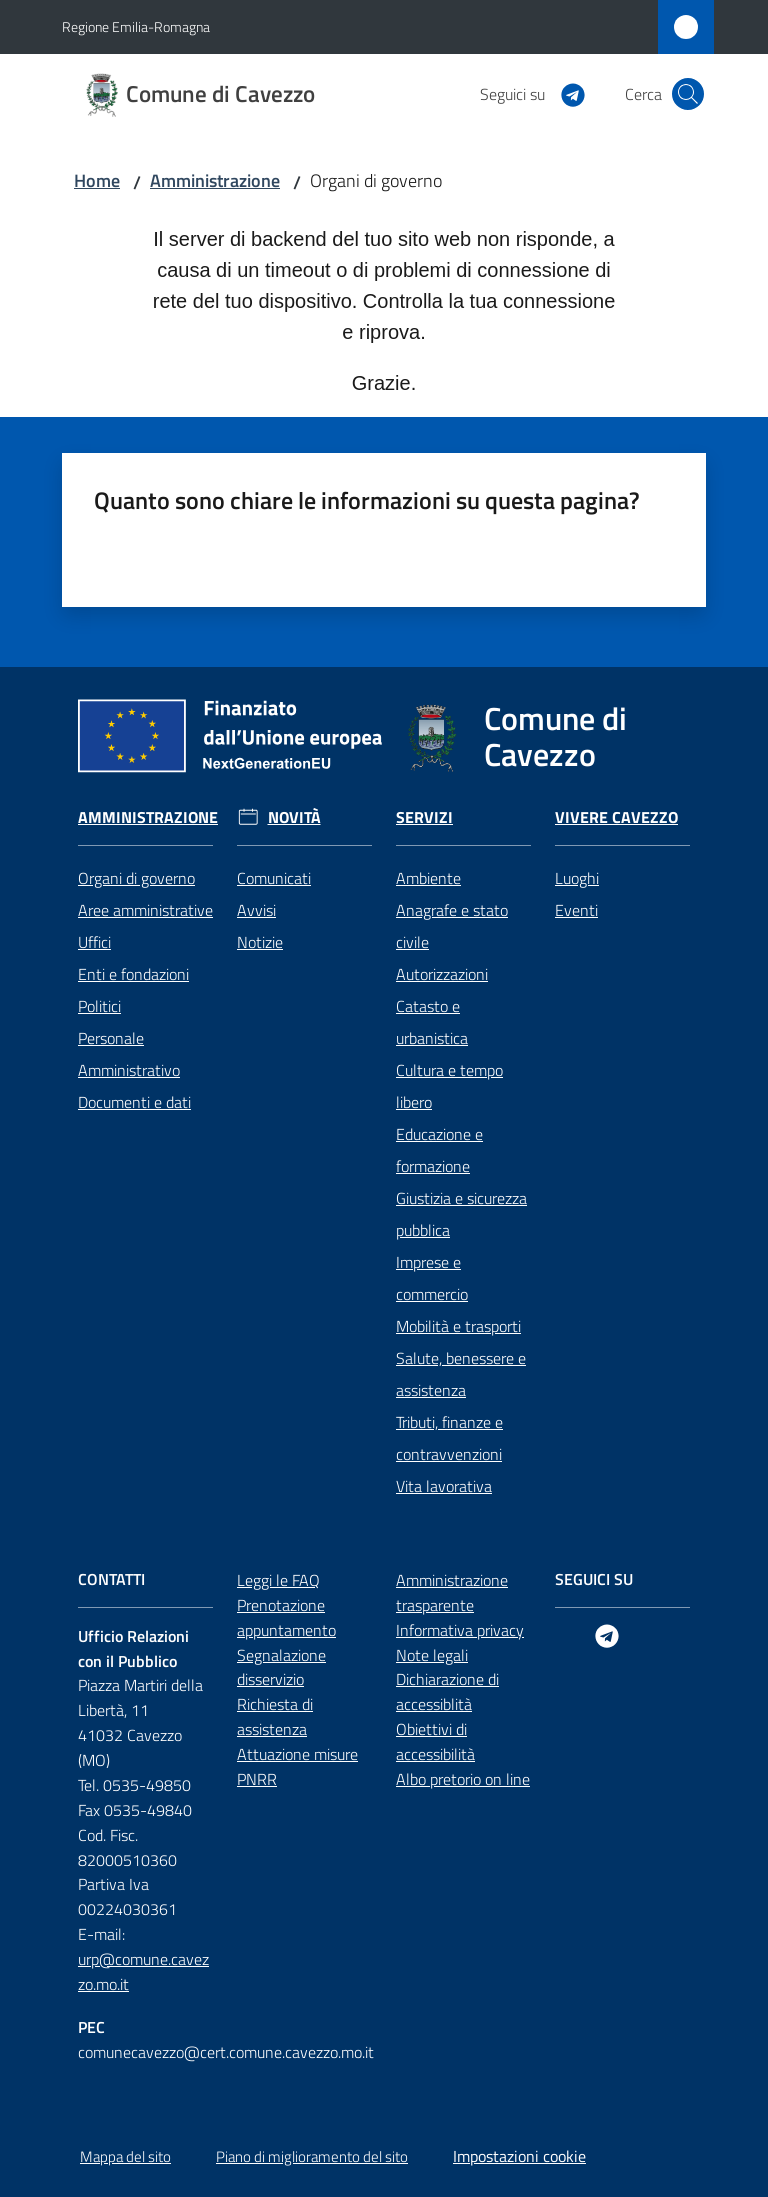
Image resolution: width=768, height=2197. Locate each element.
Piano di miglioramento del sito (312, 2156)
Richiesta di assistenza (275, 1716)
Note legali (432, 1655)
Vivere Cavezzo (616, 817)
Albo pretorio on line (463, 1779)
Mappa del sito (125, 2156)
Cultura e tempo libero (449, 1086)
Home (97, 180)
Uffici (94, 942)
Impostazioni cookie (519, 2156)
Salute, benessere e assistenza (461, 1374)
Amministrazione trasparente (452, 1592)
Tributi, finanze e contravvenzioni (449, 1438)
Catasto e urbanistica (432, 1022)
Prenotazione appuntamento (286, 1617)
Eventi (576, 910)
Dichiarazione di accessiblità (447, 1691)
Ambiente (428, 878)
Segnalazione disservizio (281, 1667)
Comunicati (274, 878)
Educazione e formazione (439, 1150)
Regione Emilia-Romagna (136, 26)
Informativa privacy (460, 1630)
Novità (294, 817)
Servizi (424, 817)
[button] (688, 94)
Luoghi (577, 878)
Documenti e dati (134, 1102)
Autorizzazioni (442, 974)
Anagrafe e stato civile (452, 926)
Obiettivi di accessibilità (435, 1741)
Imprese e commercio (432, 1278)
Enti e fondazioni (133, 974)
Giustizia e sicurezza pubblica (461, 1214)
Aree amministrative (145, 910)
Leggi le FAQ (278, 1580)
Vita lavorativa (444, 1486)
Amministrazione (215, 180)
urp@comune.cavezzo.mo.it (143, 1971)
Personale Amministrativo (129, 1054)
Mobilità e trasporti (458, 1326)
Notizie (260, 942)
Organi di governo (136, 878)
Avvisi (256, 910)
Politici (99, 1006)
